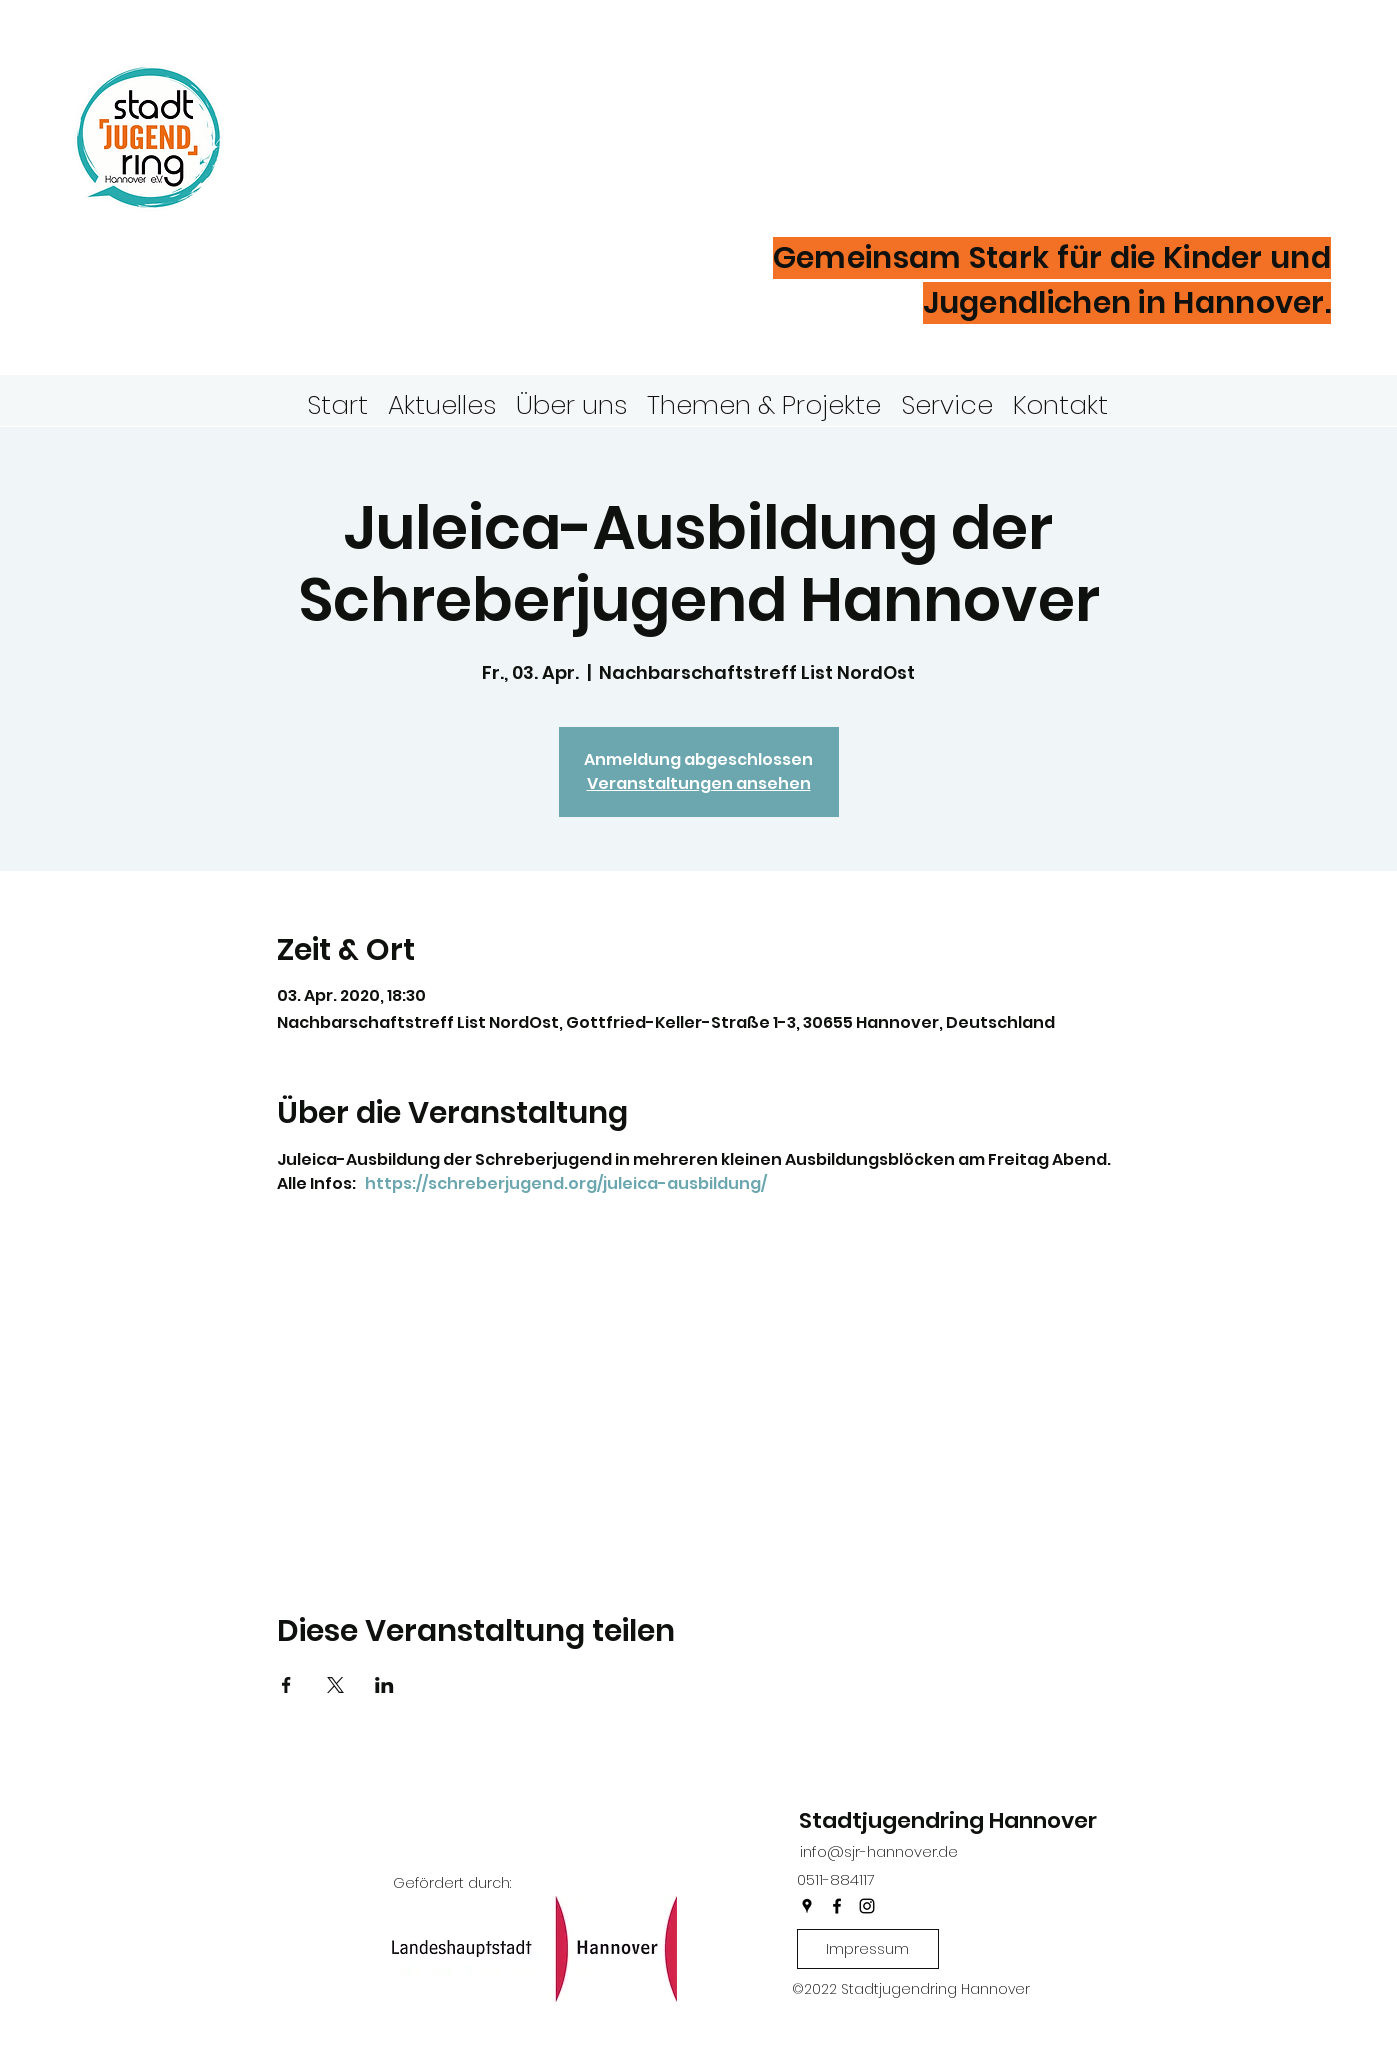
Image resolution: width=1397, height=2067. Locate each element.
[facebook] (837, 1906)
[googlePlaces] (807, 1906)
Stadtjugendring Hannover (948, 1820)
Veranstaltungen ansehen (699, 783)
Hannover (380, 169)
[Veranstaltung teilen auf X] (335, 1685)
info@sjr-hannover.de (879, 1851)
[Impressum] (868, 1949)
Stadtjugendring (463, 104)
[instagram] (867, 1906)
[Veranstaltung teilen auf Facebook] (286, 1685)
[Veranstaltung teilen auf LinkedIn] (384, 1685)
